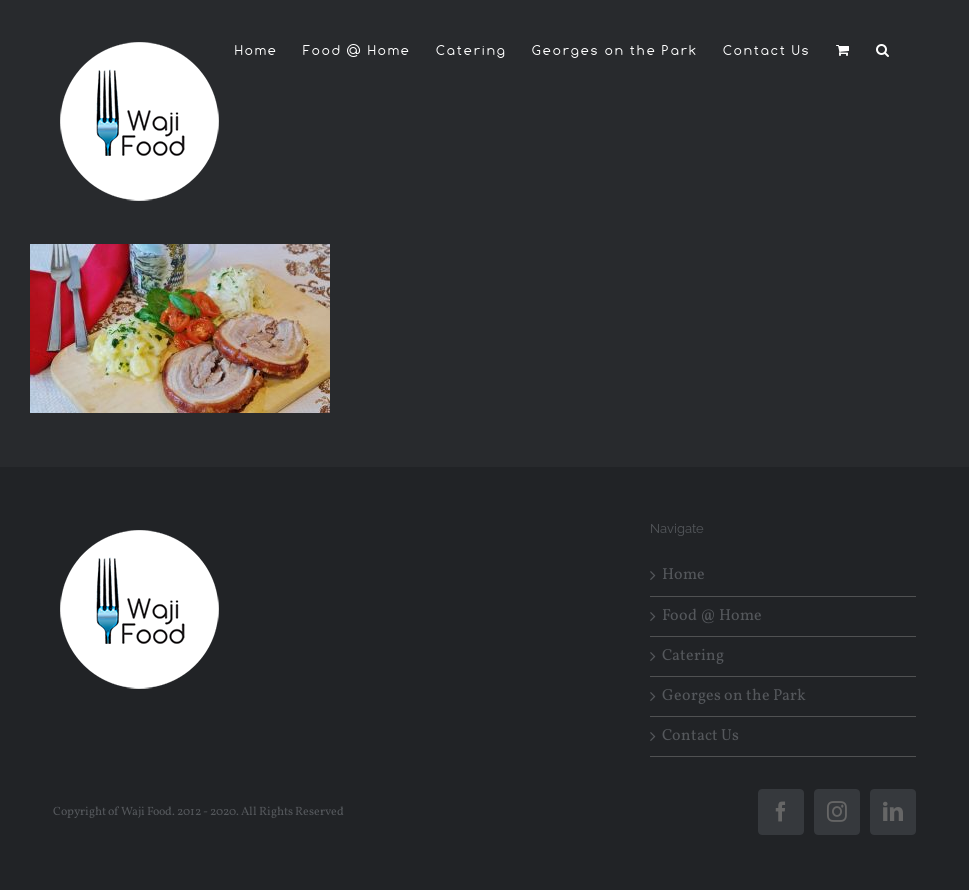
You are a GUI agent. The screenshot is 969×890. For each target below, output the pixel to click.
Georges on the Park (734, 696)
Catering (693, 656)
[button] (883, 50)
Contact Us (700, 736)
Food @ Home (712, 616)
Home (683, 575)
